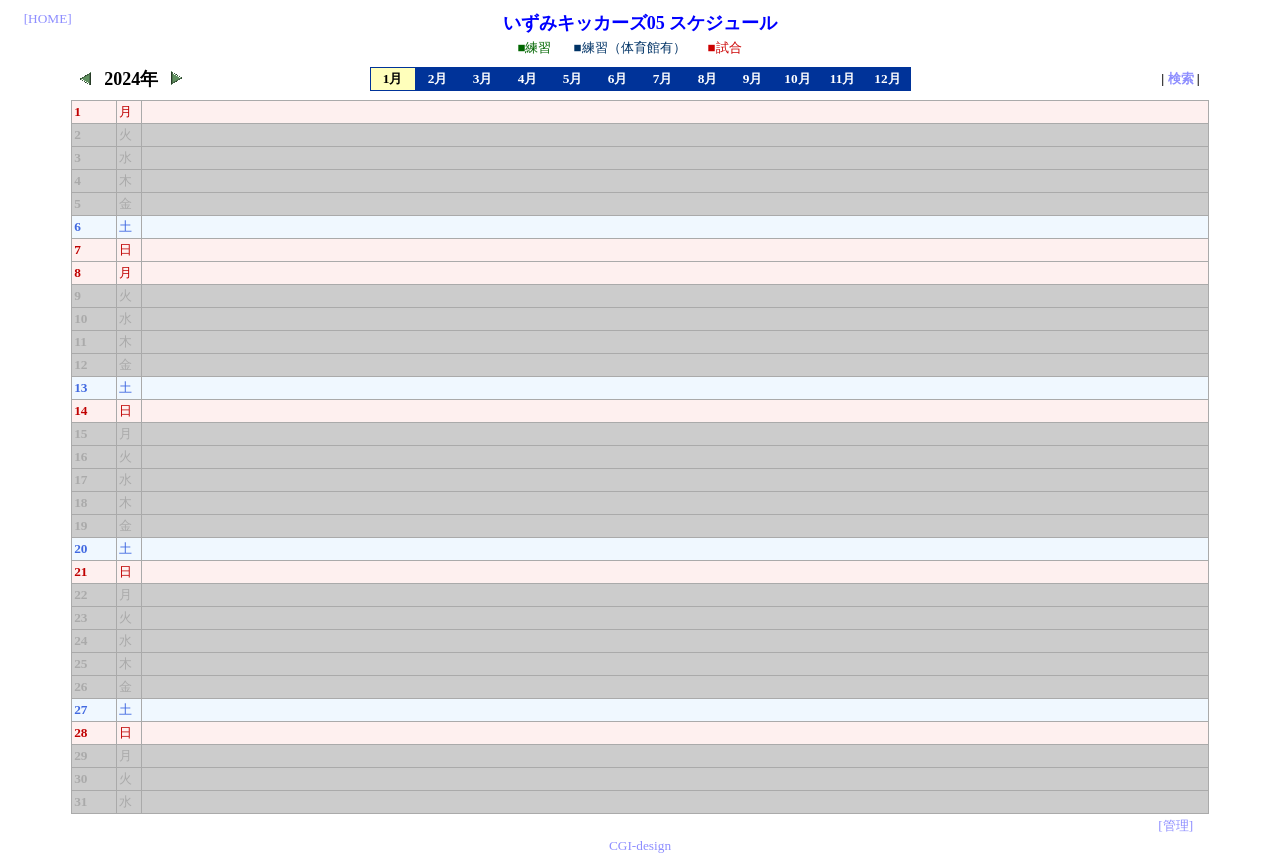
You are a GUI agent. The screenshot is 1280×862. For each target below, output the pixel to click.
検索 (1181, 78)
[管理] (1175, 825)
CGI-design (640, 845)
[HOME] (48, 18)
